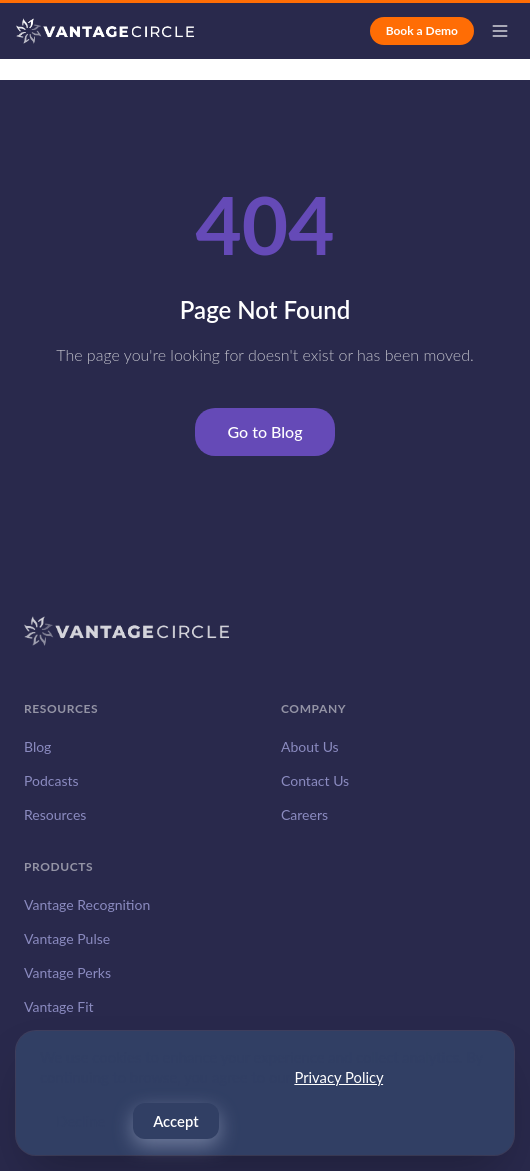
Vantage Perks (67, 972)
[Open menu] (500, 31)
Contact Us (315, 780)
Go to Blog (264, 431)
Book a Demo (422, 30)
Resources (55, 814)
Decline (80, 1122)
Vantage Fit (59, 1006)
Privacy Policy (338, 1078)
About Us (310, 746)
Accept (175, 1122)
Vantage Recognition (87, 904)
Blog (37, 746)
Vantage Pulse (67, 938)
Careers (304, 814)
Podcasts (51, 780)
